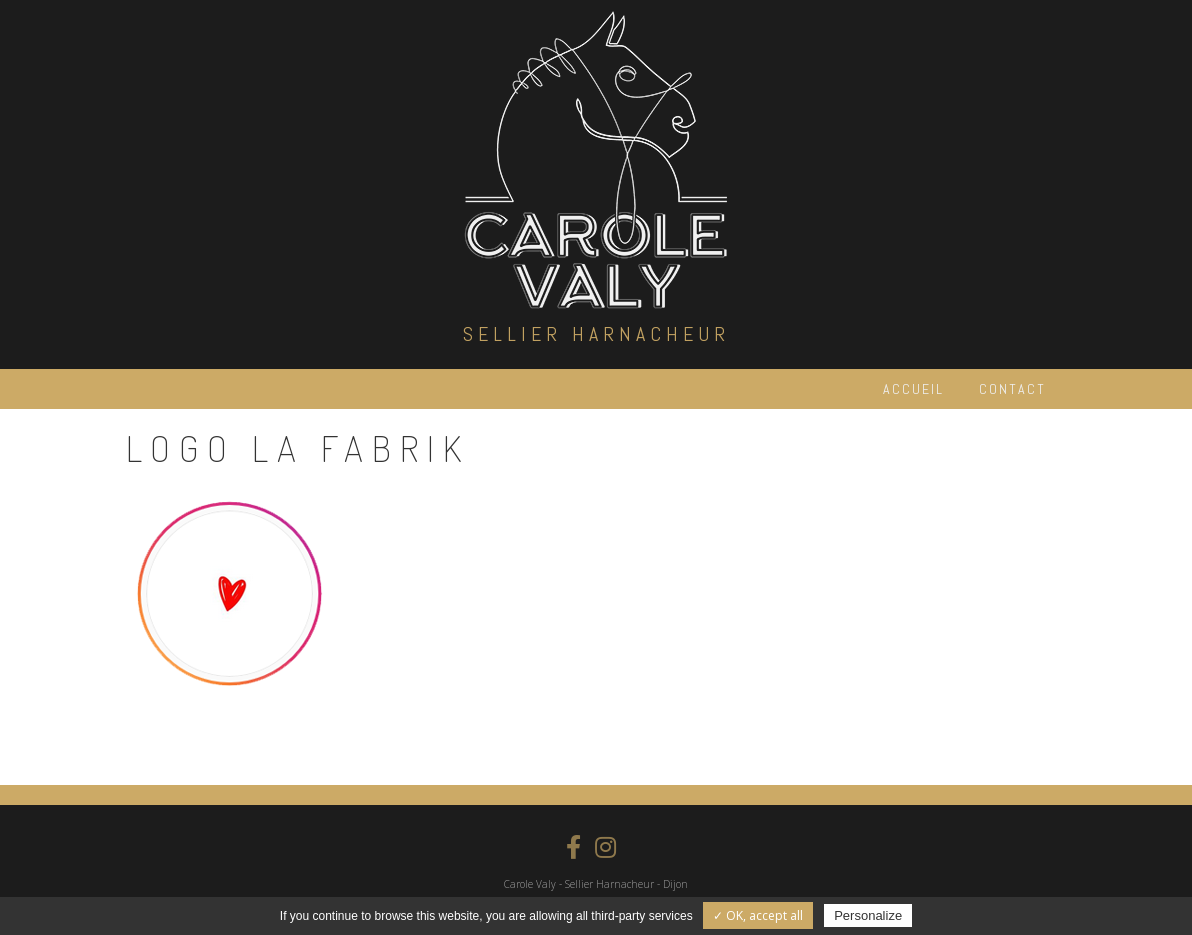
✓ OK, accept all (758, 915)
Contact (1012, 389)
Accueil (913, 389)
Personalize (868, 915)
